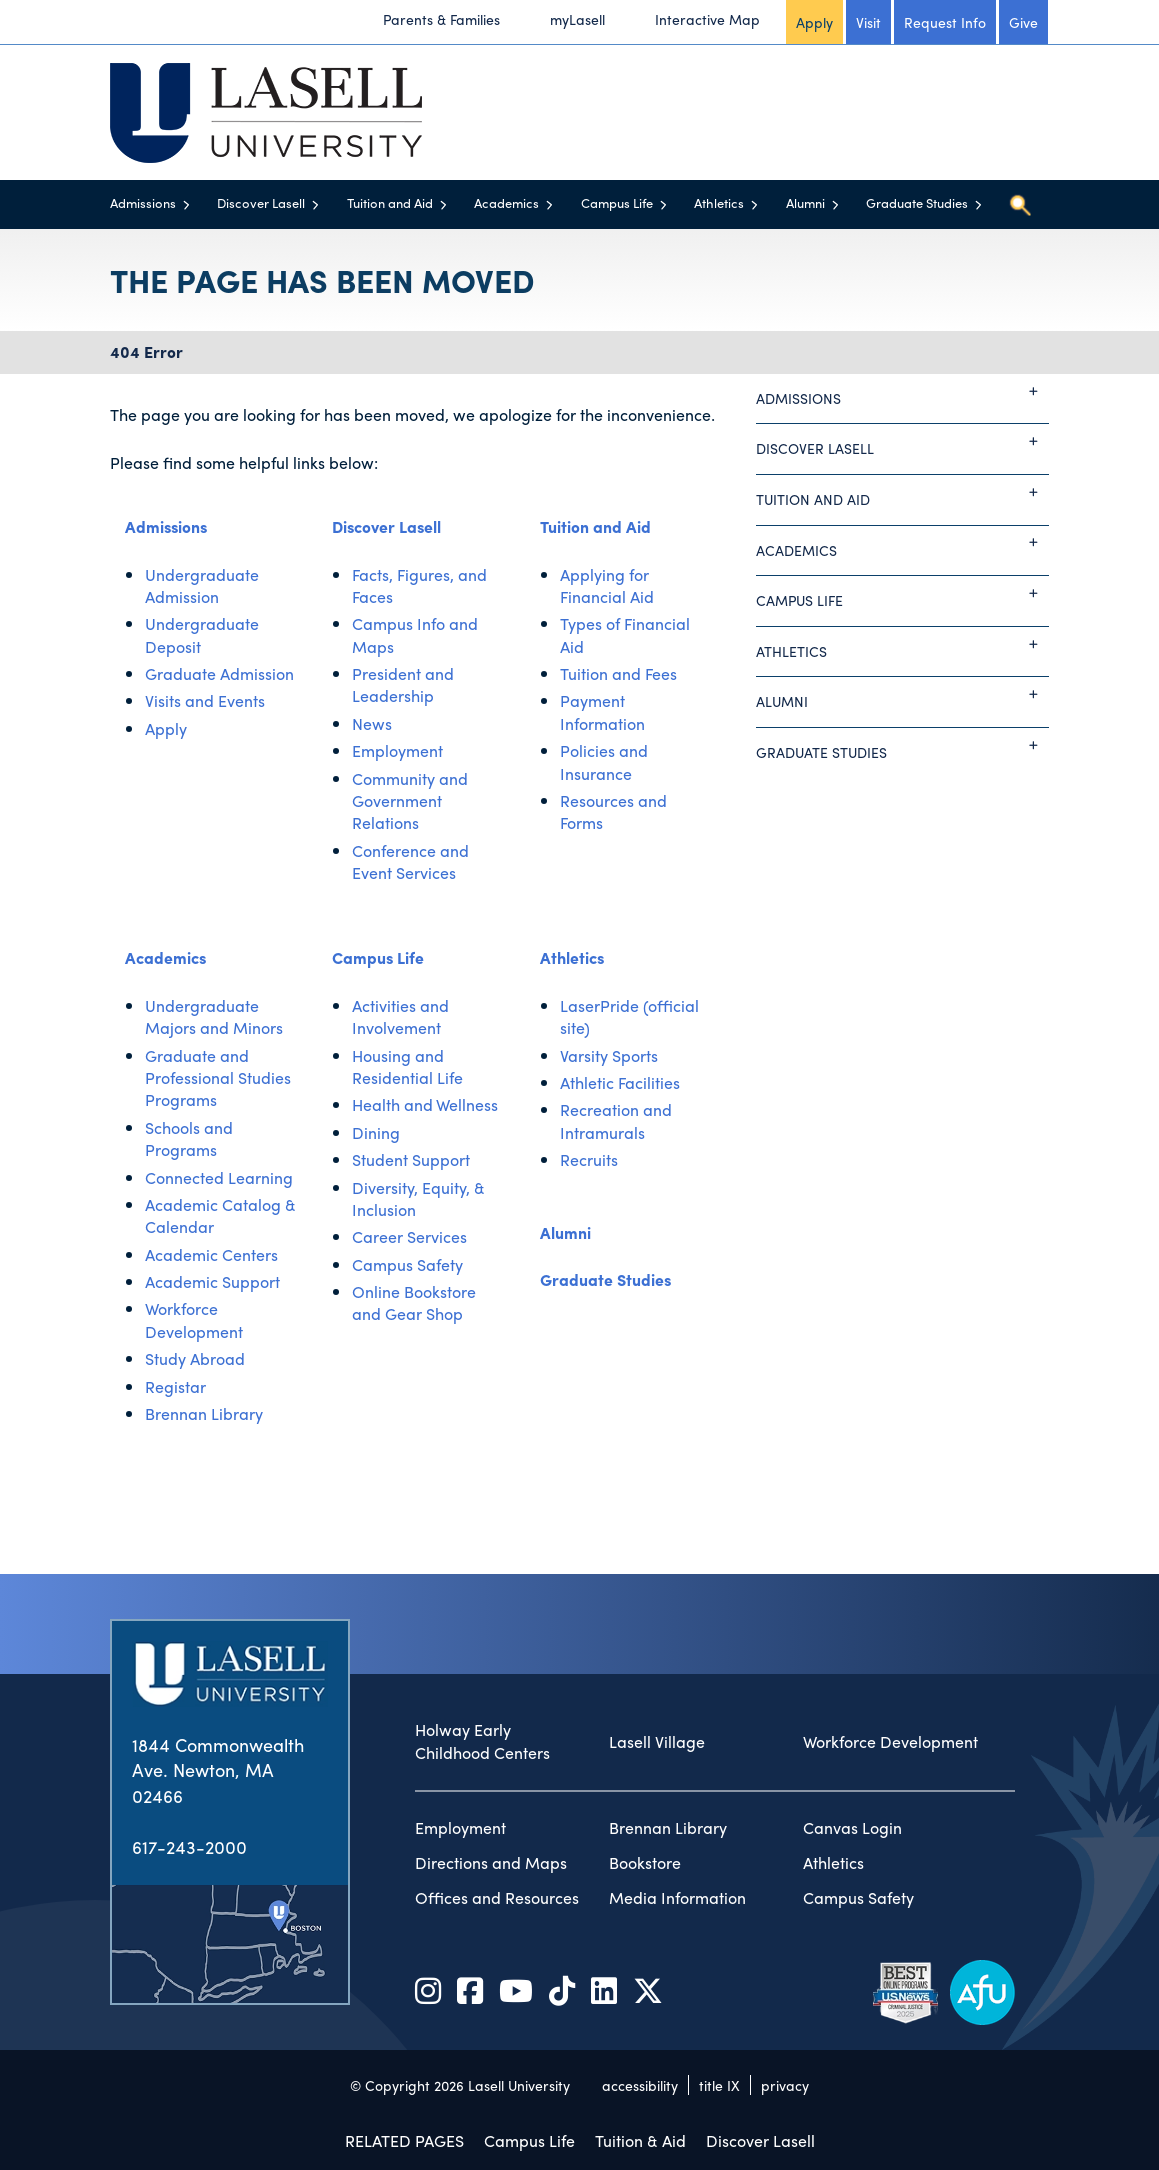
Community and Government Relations (410, 801)
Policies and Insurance (604, 761)
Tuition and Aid (390, 202)
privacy (785, 2085)
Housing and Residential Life (407, 1066)
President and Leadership (403, 684)
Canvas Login (852, 1828)
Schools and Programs (189, 1138)
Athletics (719, 202)
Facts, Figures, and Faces (419, 585)
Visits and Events (205, 700)
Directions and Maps (491, 1863)
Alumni (805, 202)
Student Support (411, 1159)
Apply (814, 22)
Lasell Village (657, 1742)
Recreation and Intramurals (616, 1120)
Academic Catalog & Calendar (220, 1215)
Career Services (409, 1236)
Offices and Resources (497, 1898)
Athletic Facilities (620, 1082)
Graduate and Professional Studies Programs (218, 1078)
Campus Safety (407, 1264)
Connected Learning (219, 1177)
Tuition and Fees (618, 673)
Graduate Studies (917, 202)
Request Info (945, 22)
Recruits (589, 1159)
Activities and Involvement (400, 1016)
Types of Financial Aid (625, 634)
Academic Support (212, 1281)
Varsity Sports (609, 1055)
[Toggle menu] (186, 204)
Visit (868, 22)
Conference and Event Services (410, 861)
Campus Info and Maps (415, 634)
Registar (175, 1386)
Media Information (677, 1898)
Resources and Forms (613, 811)
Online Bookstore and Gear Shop (414, 1302)
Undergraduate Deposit (202, 634)
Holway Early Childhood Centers (482, 1741)
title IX (719, 2085)
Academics (506, 202)
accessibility (640, 2085)
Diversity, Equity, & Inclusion (418, 1198)
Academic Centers (211, 1254)
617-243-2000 (189, 1846)
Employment (397, 750)
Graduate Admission (219, 673)
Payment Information (602, 711)
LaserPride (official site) (629, 1016)
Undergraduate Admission (202, 585)
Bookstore (645, 1863)
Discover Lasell (261, 202)
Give (1023, 22)
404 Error (146, 351)
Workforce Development (194, 1319)
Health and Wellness (425, 1104)
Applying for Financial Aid (607, 585)
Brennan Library (204, 1413)
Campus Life (617, 202)
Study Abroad (195, 1358)
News (372, 723)
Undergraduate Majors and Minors (214, 1016)
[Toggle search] (1020, 205)
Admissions (143, 202)
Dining (376, 1132)
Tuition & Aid (640, 2140)
